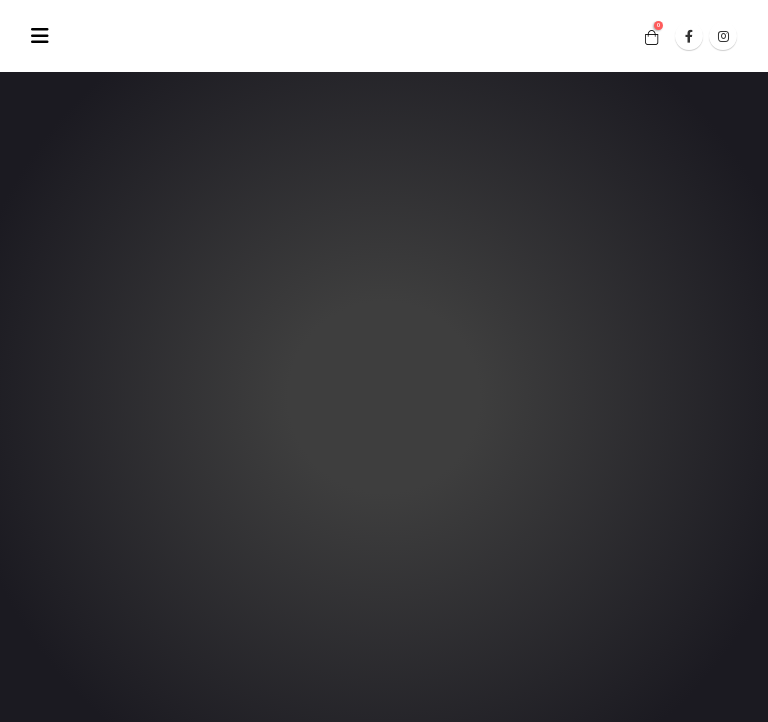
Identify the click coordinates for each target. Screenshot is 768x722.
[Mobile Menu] (46, 36)
